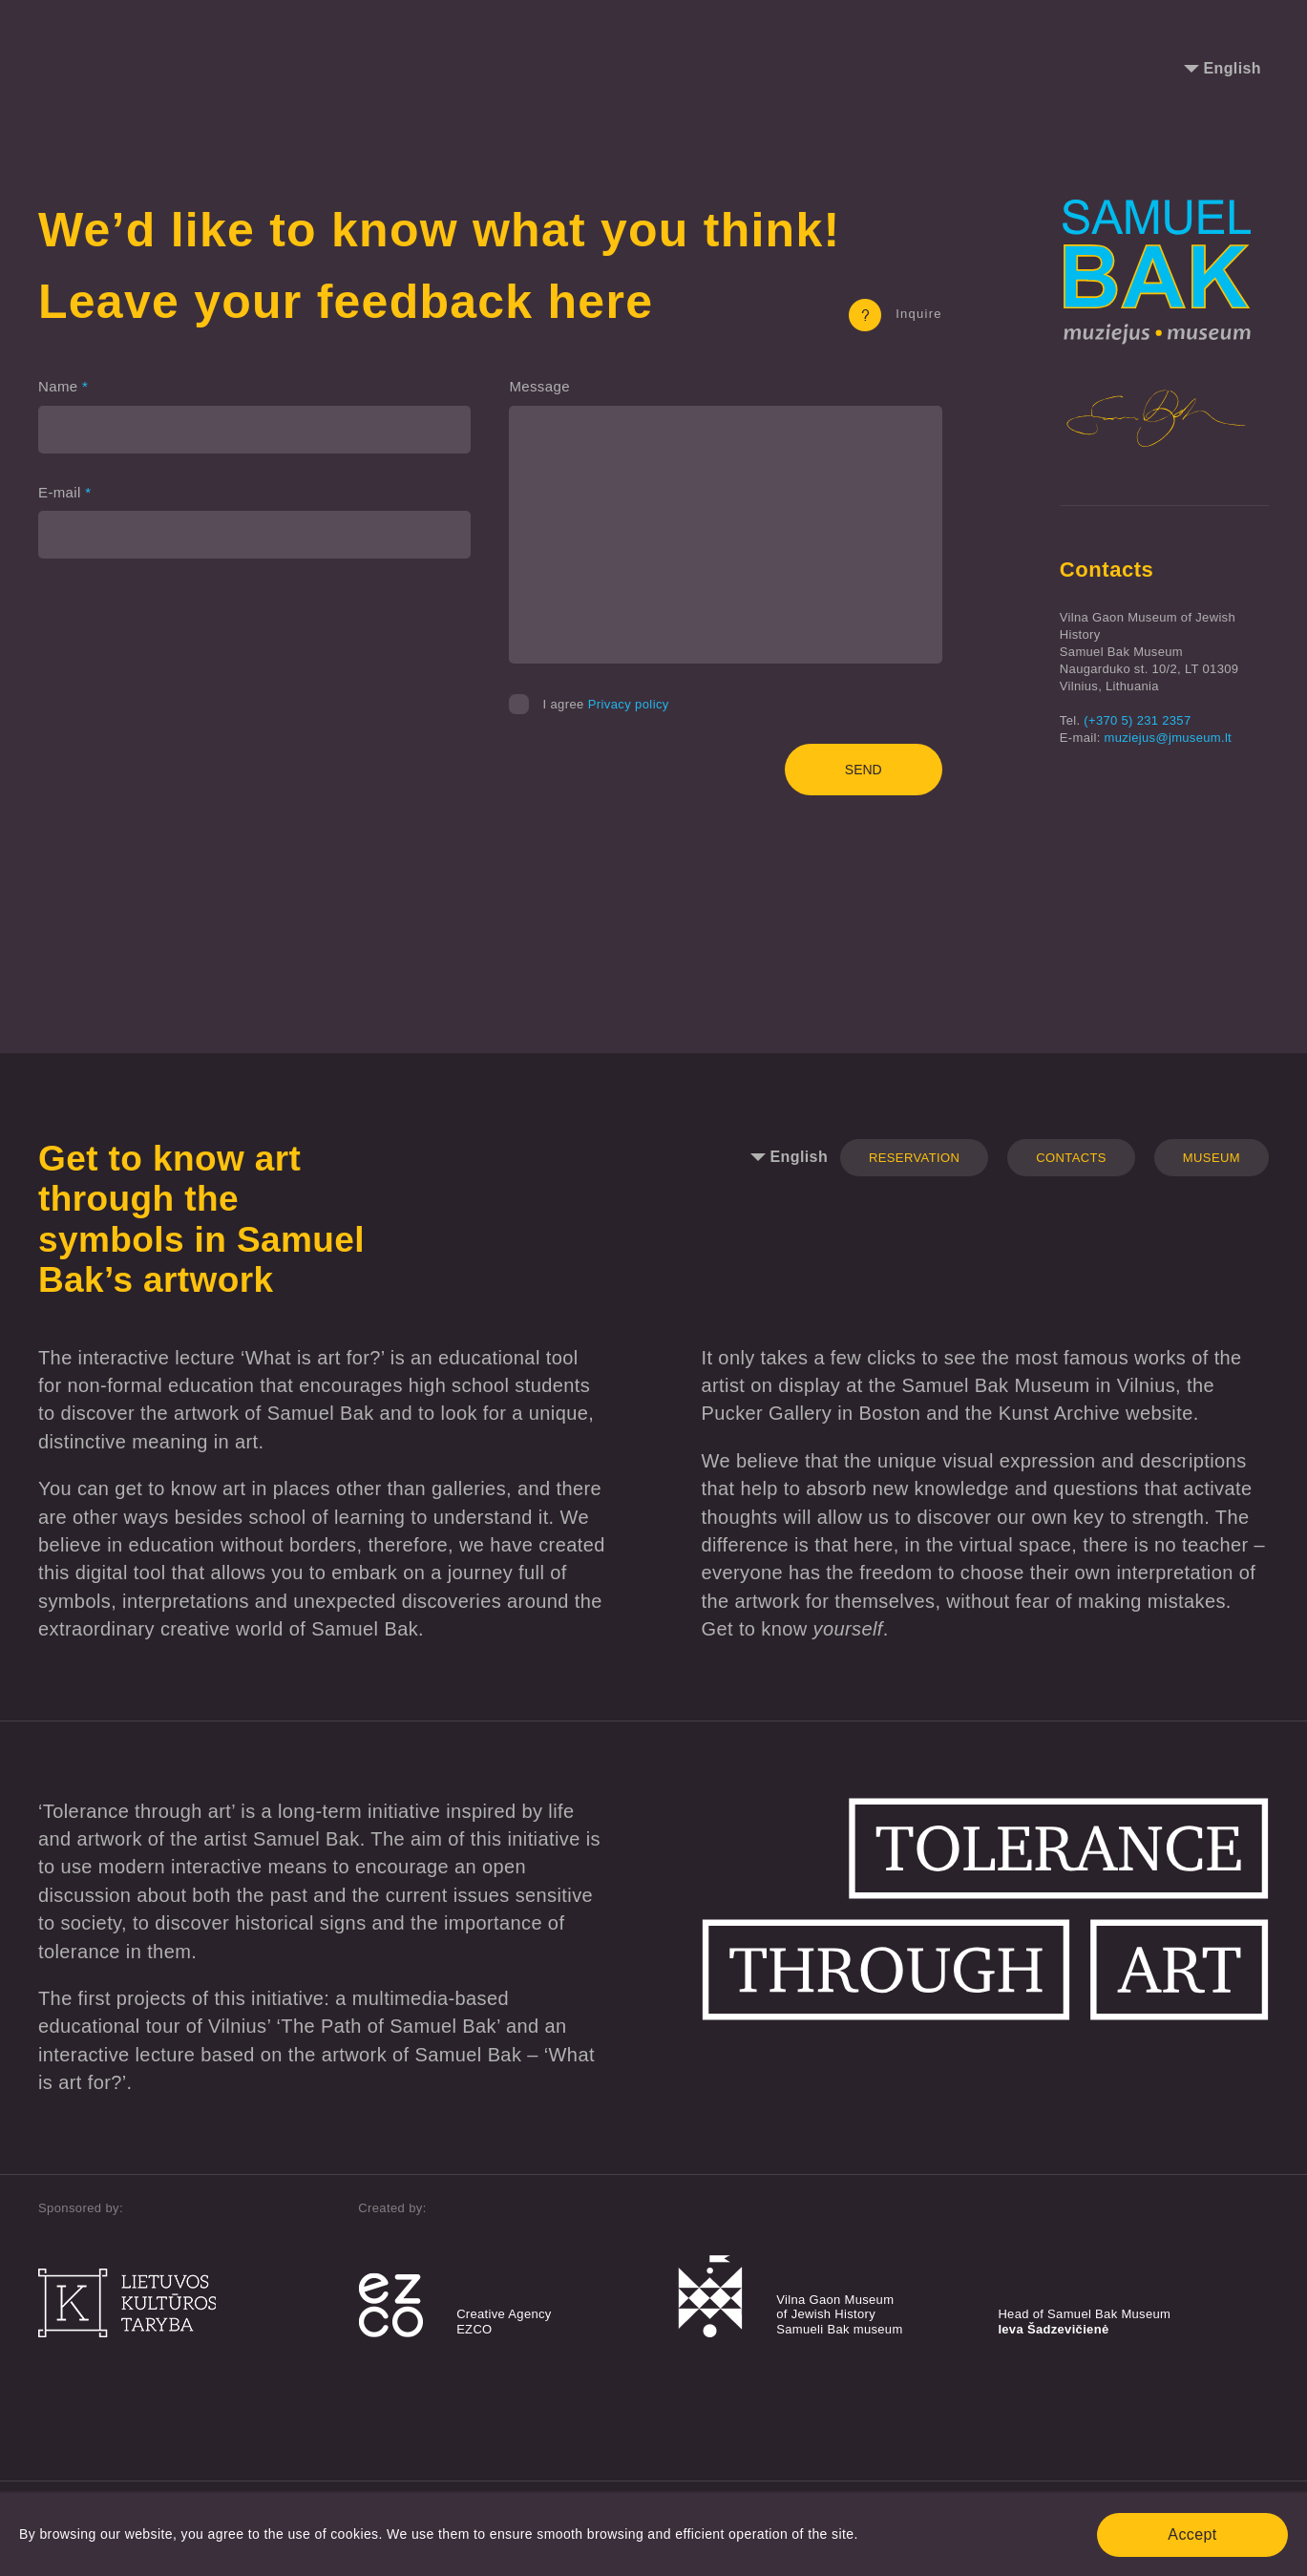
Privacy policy (628, 704)
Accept (1192, 2534)
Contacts (1071, 1158)
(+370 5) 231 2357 (1137, 720)
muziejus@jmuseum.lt (1169, 737)
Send (863, 769)
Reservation (914, 1158)
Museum (1211, 1158)
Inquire (895, 313)
